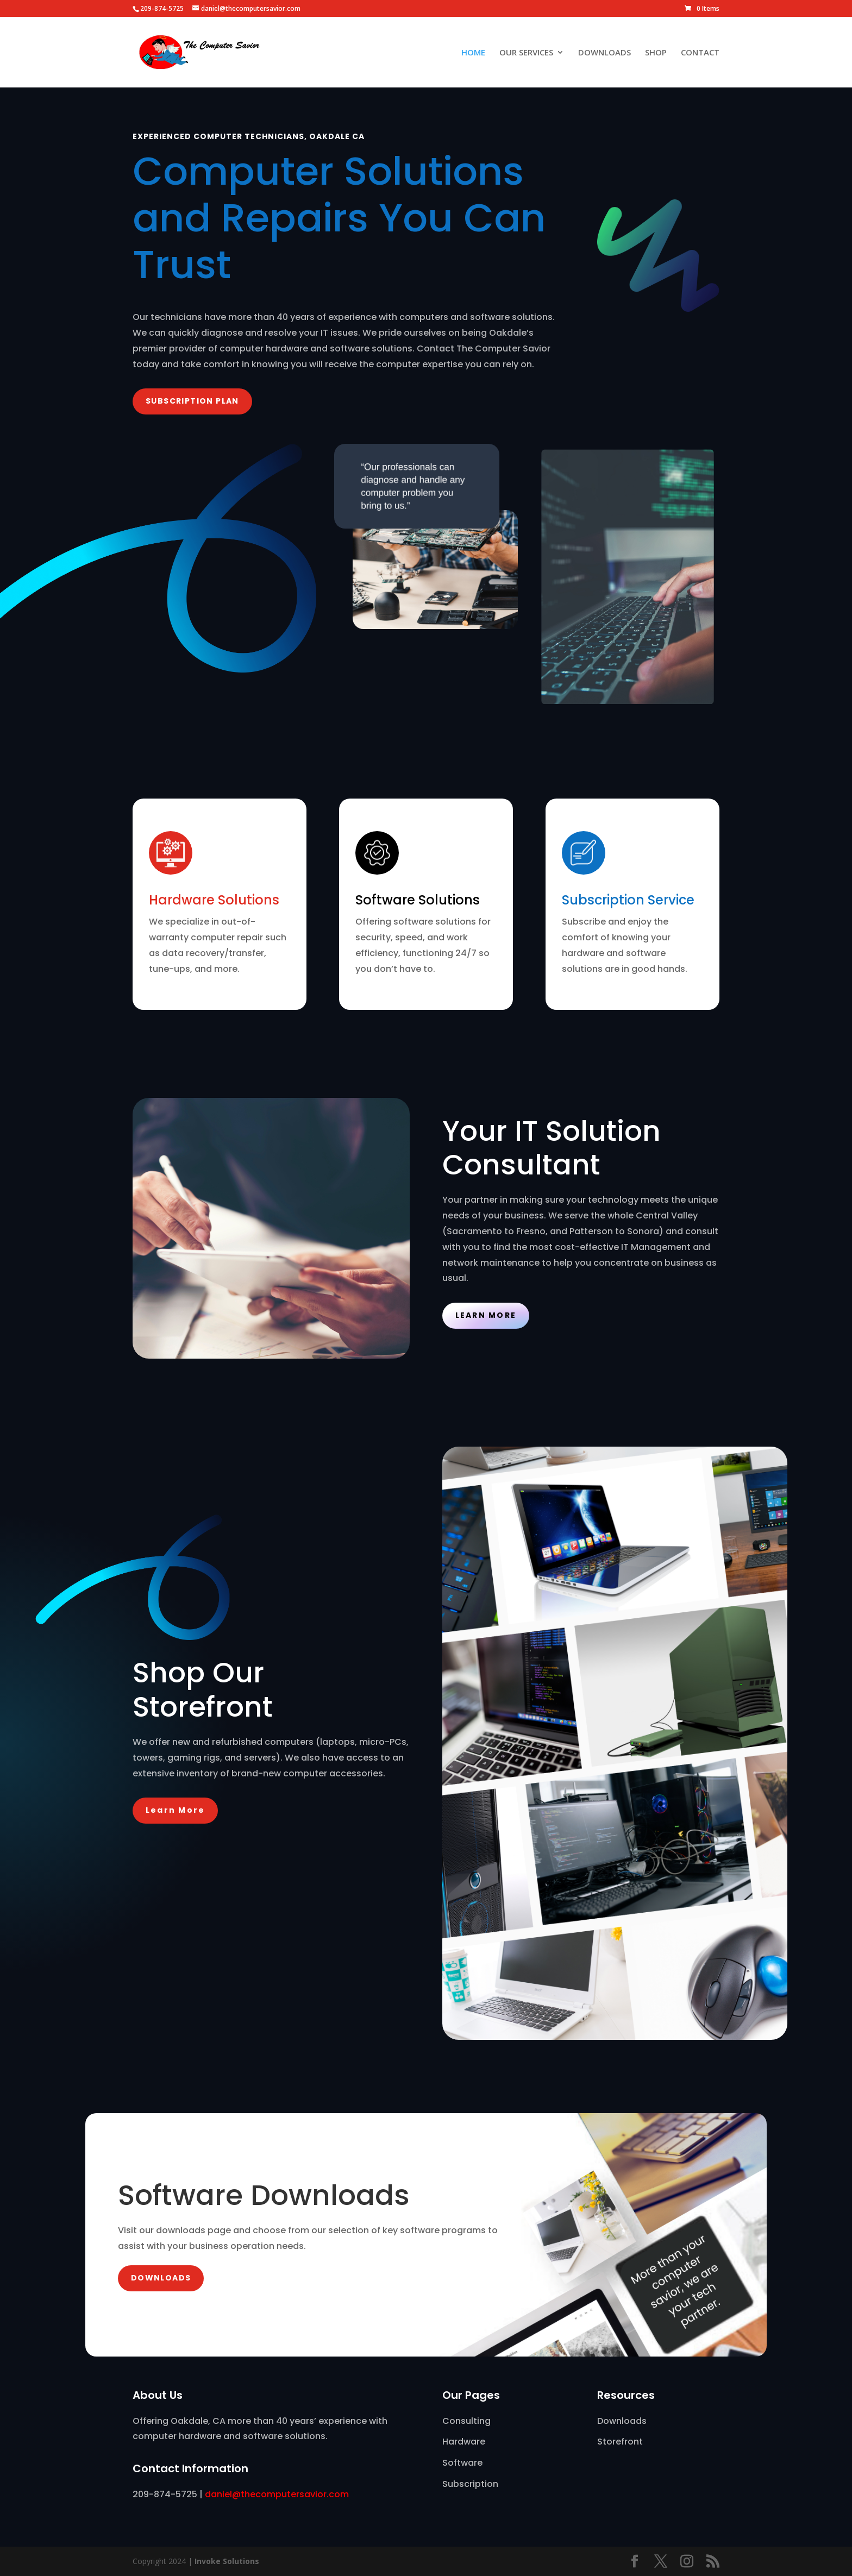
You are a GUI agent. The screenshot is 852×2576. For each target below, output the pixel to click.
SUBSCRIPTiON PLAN (192, 400)
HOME (473, 53)
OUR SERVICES (526, 53)
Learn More (485, 1315)
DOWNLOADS (604, 53)
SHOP (656, 53)
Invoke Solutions (227, 2561)
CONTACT (700, 53)
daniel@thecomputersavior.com (277, 2494)
